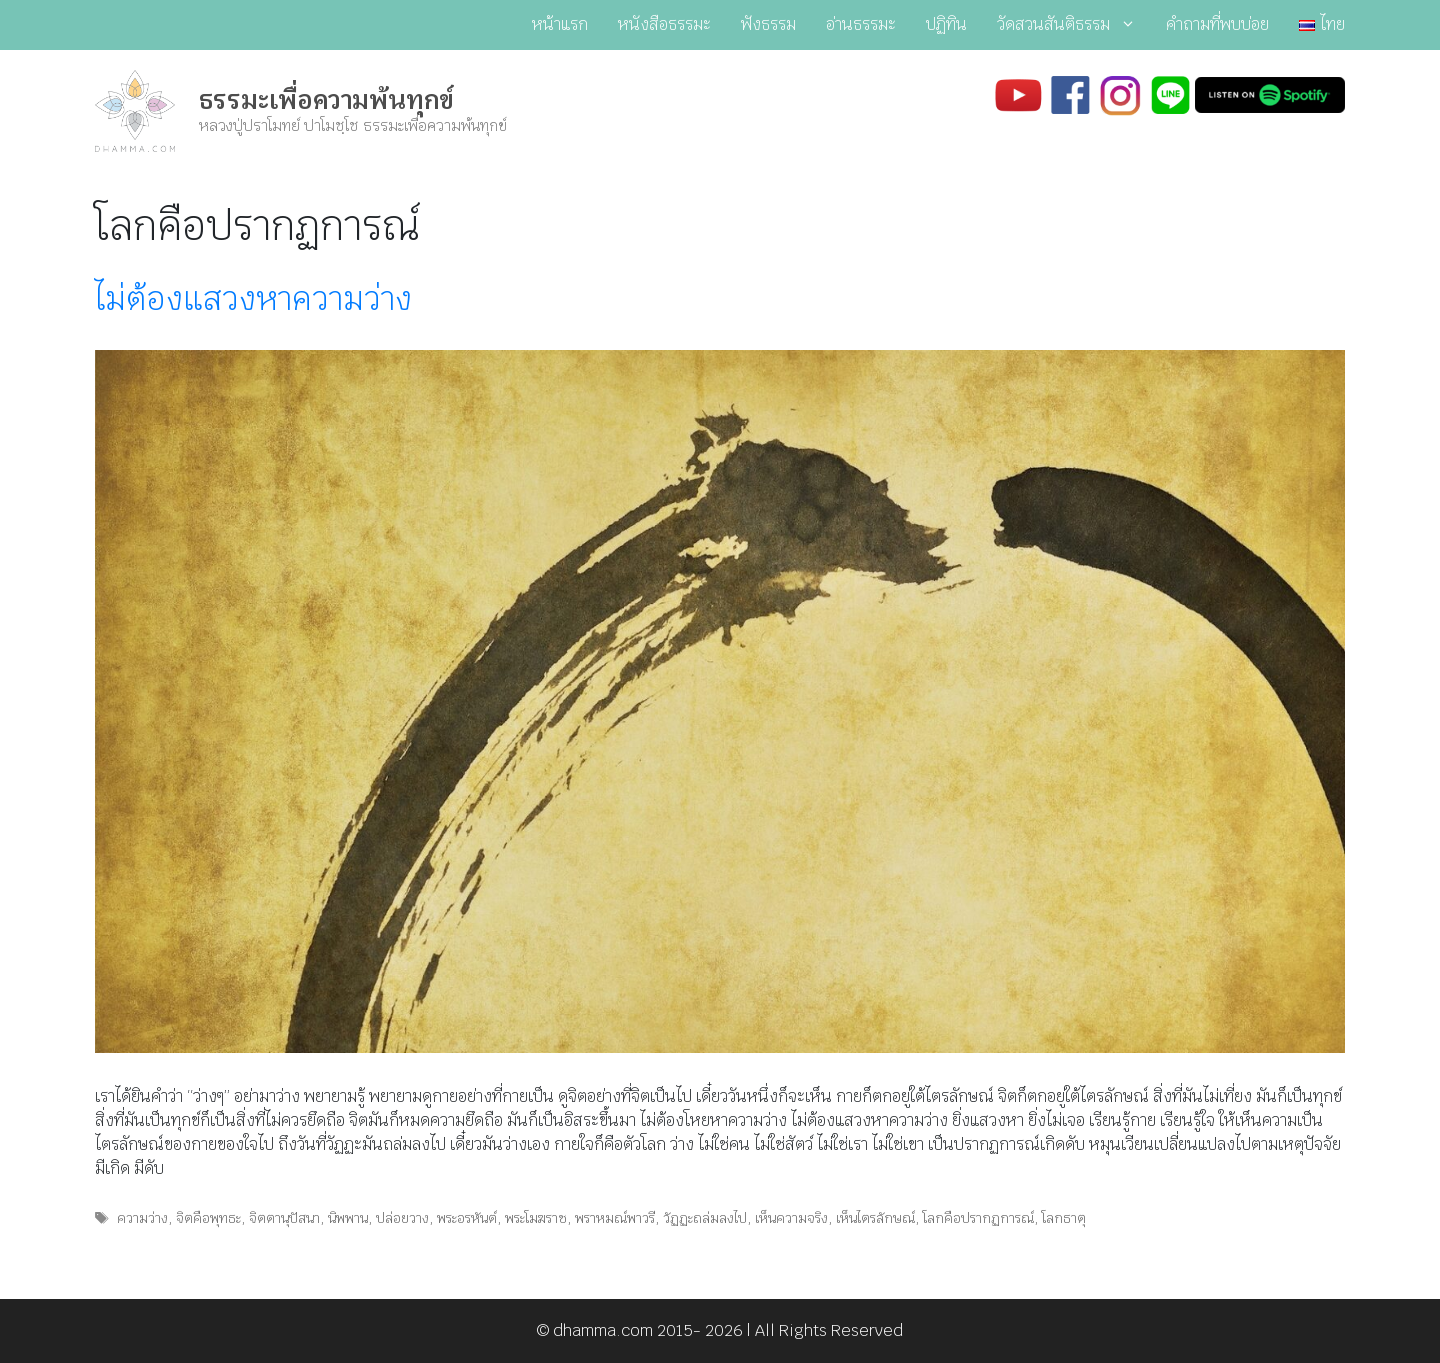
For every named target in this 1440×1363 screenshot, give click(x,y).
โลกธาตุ (1064, 1218)
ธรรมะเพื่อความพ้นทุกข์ (326, 100)
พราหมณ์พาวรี (615, 1218)
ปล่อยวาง (402, 1218)
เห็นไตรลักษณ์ (875, 1218)
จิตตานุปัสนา (284, 1218)
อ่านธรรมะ (861, 24)
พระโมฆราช (536, 1218)
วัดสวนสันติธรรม (1074, 25)
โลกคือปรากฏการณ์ (978, 1218)
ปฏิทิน (946, 24)
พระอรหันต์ (467, 1218)
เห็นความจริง (791, 1218)
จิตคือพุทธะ (208, 1218)
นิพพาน (348, 1218)
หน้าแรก (560, 24)
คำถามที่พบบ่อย (1217, 24)
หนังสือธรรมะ (664, 24)
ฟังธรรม (768, 24)
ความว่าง (142, 1218)
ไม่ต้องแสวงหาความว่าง (253, 298)
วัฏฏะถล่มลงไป (705, 1218)
